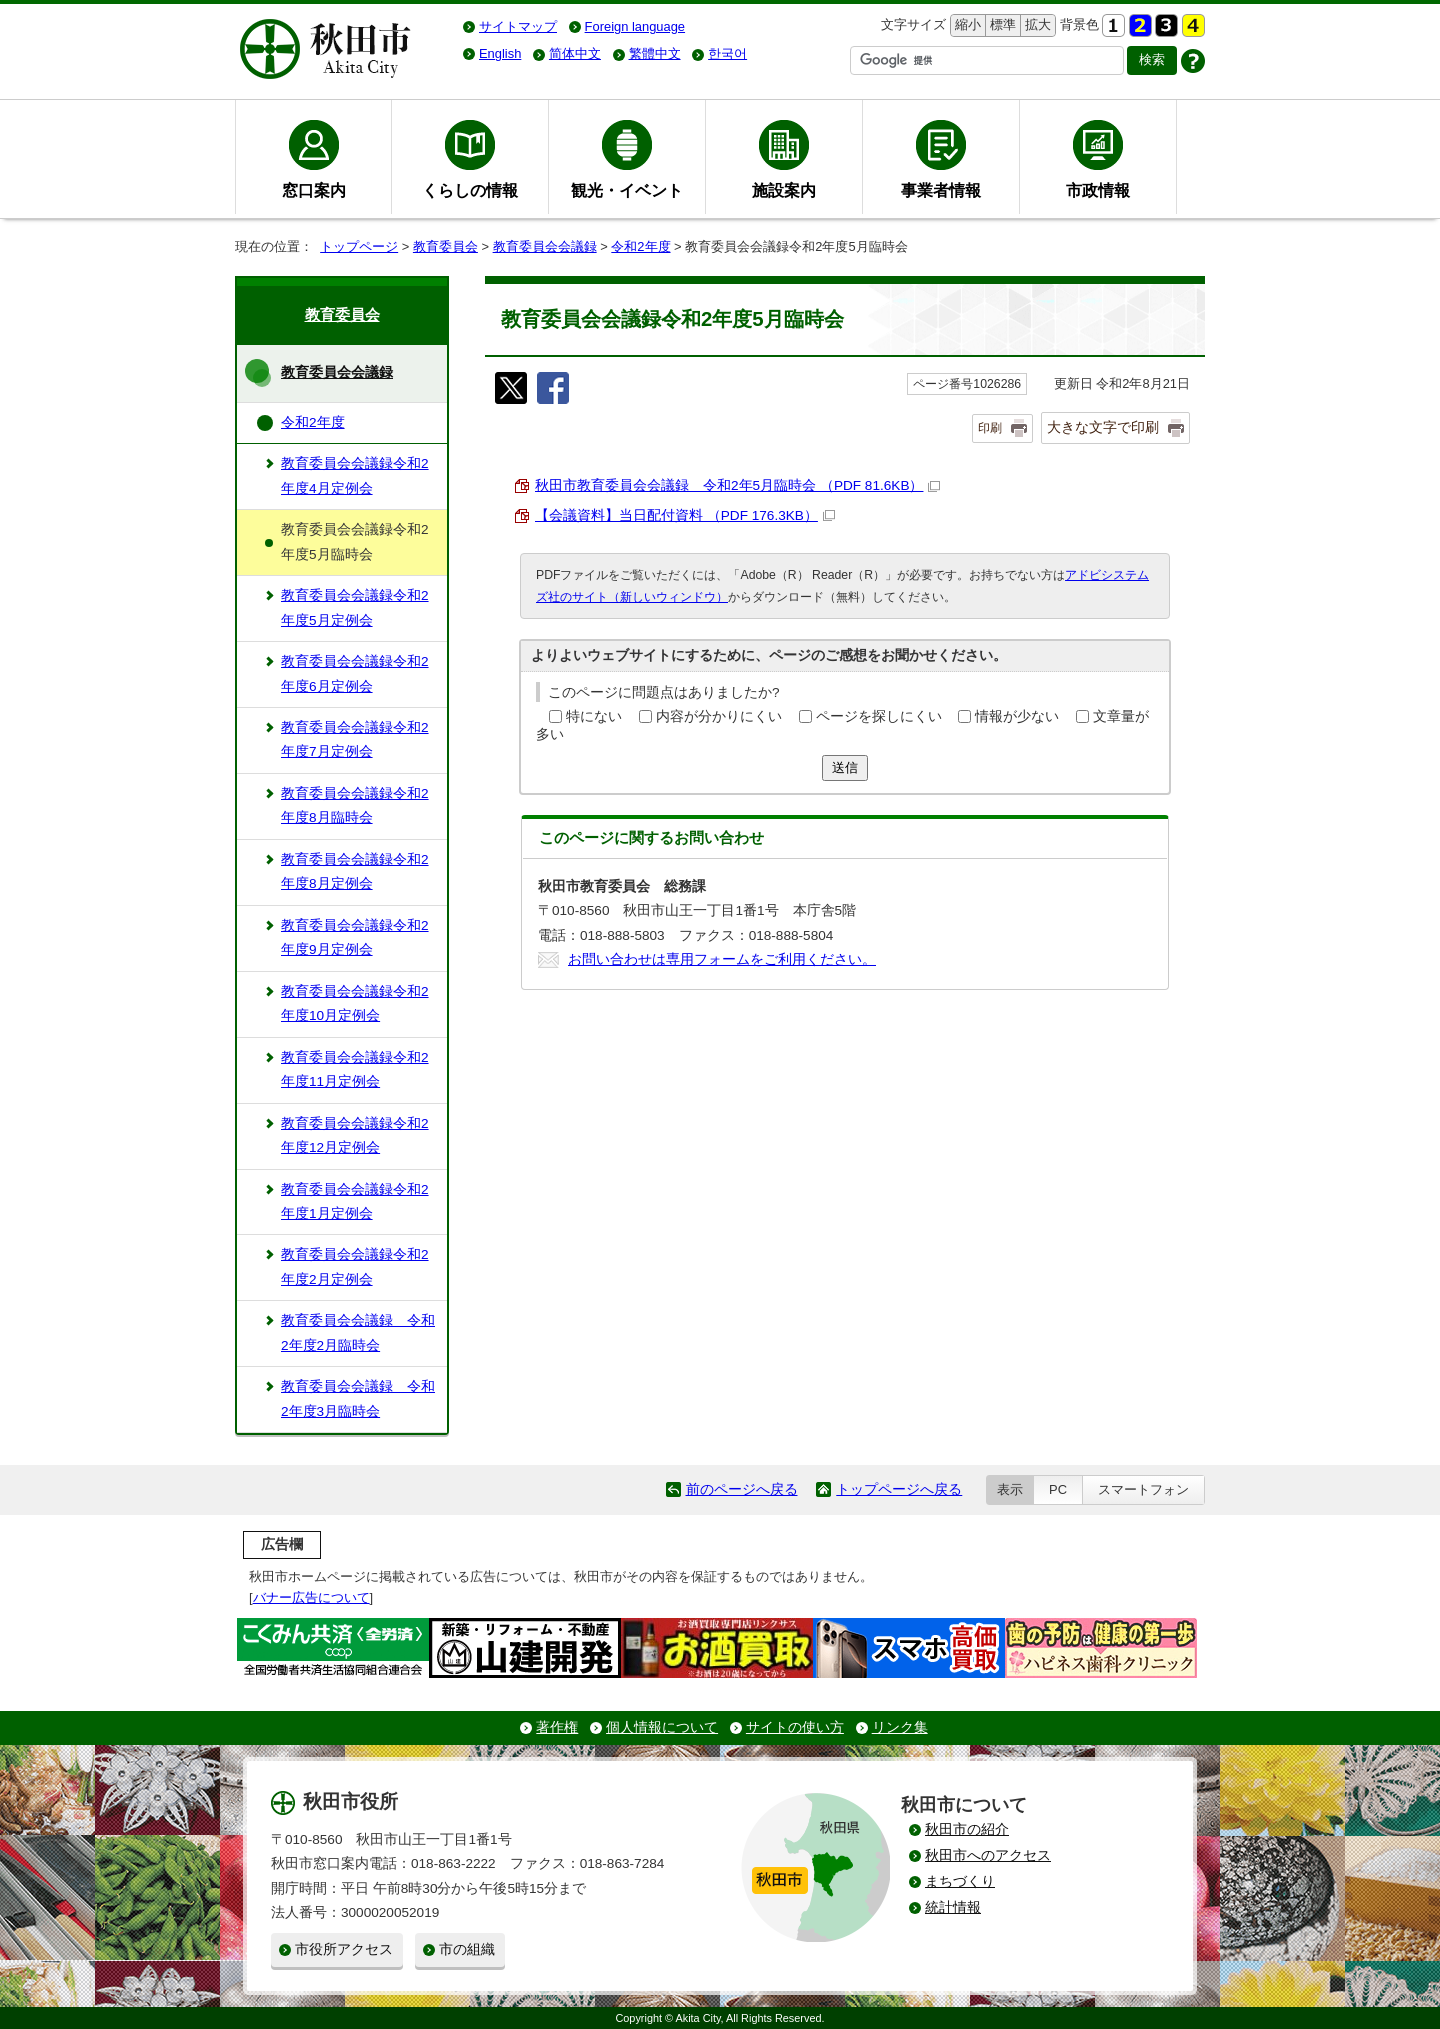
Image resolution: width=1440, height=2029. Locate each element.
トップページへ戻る (899, 1489)
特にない (594, 716)
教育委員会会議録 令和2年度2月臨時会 (358, 1332)
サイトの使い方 (795, 1727)
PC (1058, 1489)
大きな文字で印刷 (1103, 427)
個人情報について (662, 1727)
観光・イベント (627, 190)
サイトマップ (518, 26)
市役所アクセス (344, 1949)
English (500, 53)
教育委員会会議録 (545, 246)
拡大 (1036, 25)
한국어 (727, 53)
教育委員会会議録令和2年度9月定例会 (355, 937)
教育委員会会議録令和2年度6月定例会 (355, 673)
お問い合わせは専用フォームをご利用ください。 (722, 959)
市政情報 (1098, 190)
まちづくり (960, 1881)
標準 (1000, 25)
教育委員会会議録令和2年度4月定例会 (355, 475)
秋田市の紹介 (967, 1829)
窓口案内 (314, 190)
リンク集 (900, 1727)
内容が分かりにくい (719, 716)
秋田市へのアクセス (988, 1855)
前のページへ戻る (742, 1489)
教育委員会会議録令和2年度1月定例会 (355, 1201)
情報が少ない (1017, 716)
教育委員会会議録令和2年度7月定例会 (355, 739)
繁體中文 (655, 53)
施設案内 (784, 190)
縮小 (966, 25)
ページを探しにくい (879, 716)
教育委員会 (445, 246)
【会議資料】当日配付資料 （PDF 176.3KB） (685, 515)
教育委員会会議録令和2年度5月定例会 (355, 607)
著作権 (557, 1727)
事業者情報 (941, 190)
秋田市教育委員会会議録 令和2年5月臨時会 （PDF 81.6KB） (737, 485)
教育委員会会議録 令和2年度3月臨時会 (358, 1398)
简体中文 (575, 53)
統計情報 (953, 1907)
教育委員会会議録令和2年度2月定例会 (355, 1266)
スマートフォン (1143, 1489)
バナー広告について (311, 1597)
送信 (845, 767)
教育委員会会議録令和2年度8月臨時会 (355, 805)
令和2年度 (640, 246)
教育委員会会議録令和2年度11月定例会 (355, 1069)
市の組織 (467, 1949)
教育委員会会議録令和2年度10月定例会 (355, 1003)
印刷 (990, 428)
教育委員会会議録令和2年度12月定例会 (355, 1135)
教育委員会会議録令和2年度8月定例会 (355, 871)
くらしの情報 (470, 190)
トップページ (359, 246)
